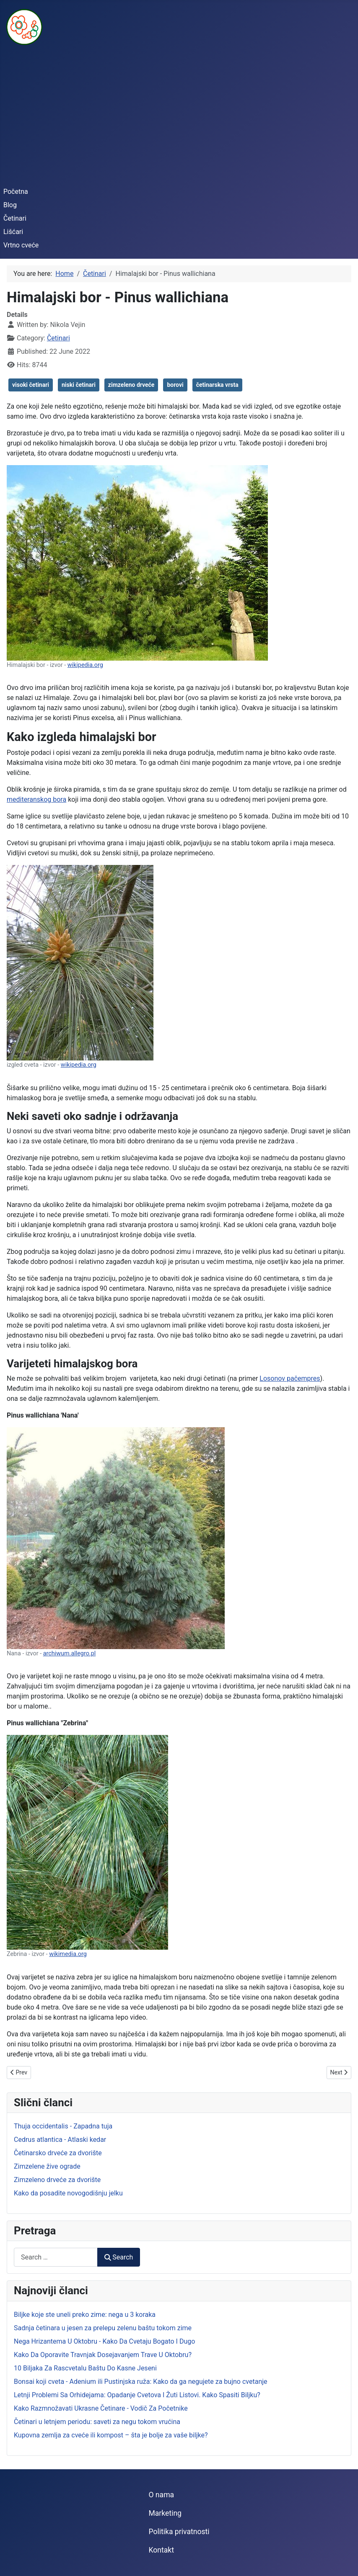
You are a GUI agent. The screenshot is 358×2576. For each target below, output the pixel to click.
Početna (15, 192)
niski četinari (79, 384)
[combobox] (56, 2257)
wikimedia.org (68, 1954)
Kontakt (161, 2550)
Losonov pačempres (289, 1378)
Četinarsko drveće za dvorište (58, 2153)
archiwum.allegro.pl (69, 1653)
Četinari (14, 218)
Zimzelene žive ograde (47, 2166)
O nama (161, 2495)
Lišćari (13, 232)
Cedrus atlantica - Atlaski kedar (60, 2140)
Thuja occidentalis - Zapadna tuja (63, 2126)
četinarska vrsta (217, 384)
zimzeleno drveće (131, 384)
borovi (175, 384)
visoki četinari (30, 384)
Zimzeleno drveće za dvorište (57, 2180)
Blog (10, 205)
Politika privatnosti (178, 2531)
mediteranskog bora (36, 799)
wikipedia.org (85, 665)
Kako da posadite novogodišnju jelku (68, 2193)
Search (118, 2257)
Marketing (165, 2513)
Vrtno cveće (21, 245)
